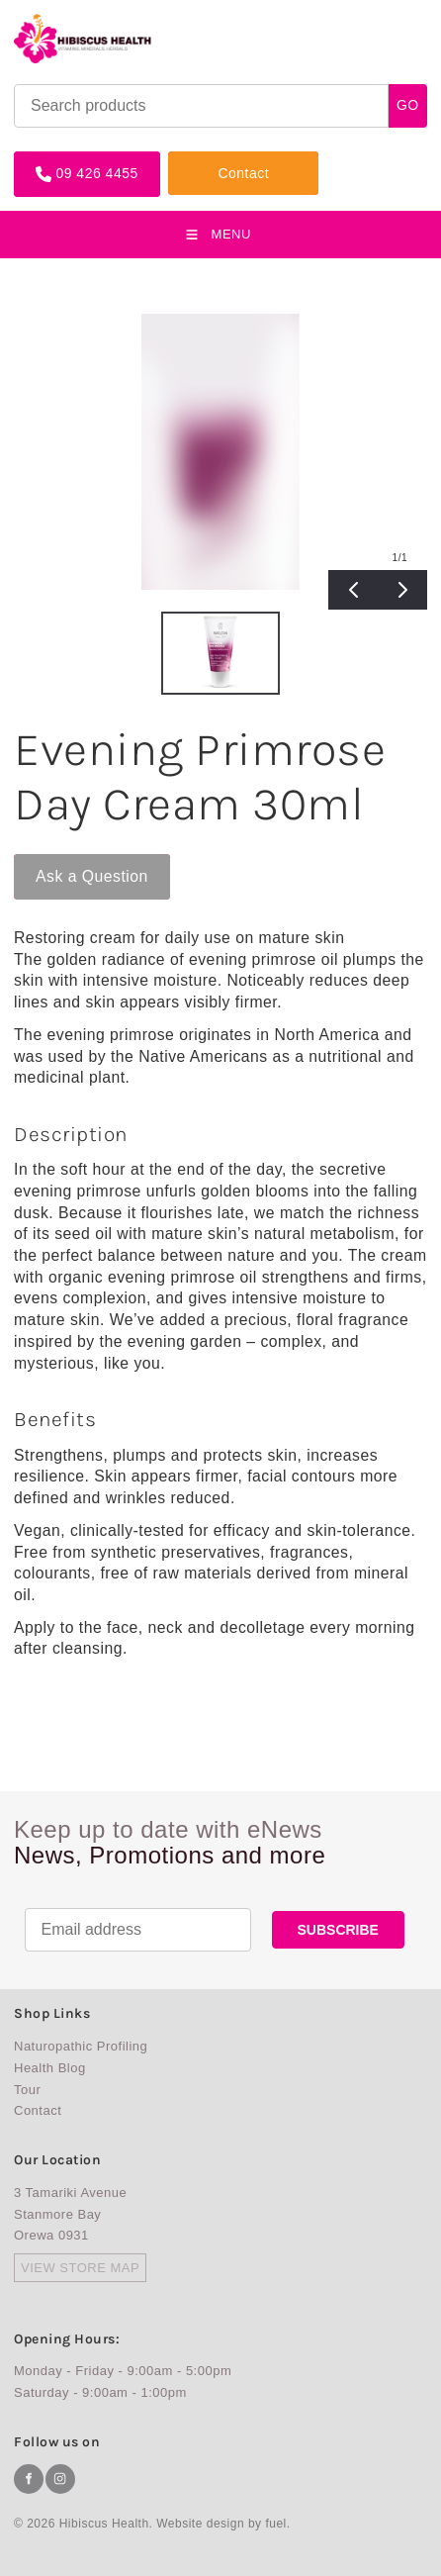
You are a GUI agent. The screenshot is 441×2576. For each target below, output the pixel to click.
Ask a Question (70, 862)
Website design (200, 2523)
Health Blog (50, 2067)
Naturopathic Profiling (80, 2046)
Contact (194, 158)
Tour (27, 2089)
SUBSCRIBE (338, 1930)
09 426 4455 (55, 158)
